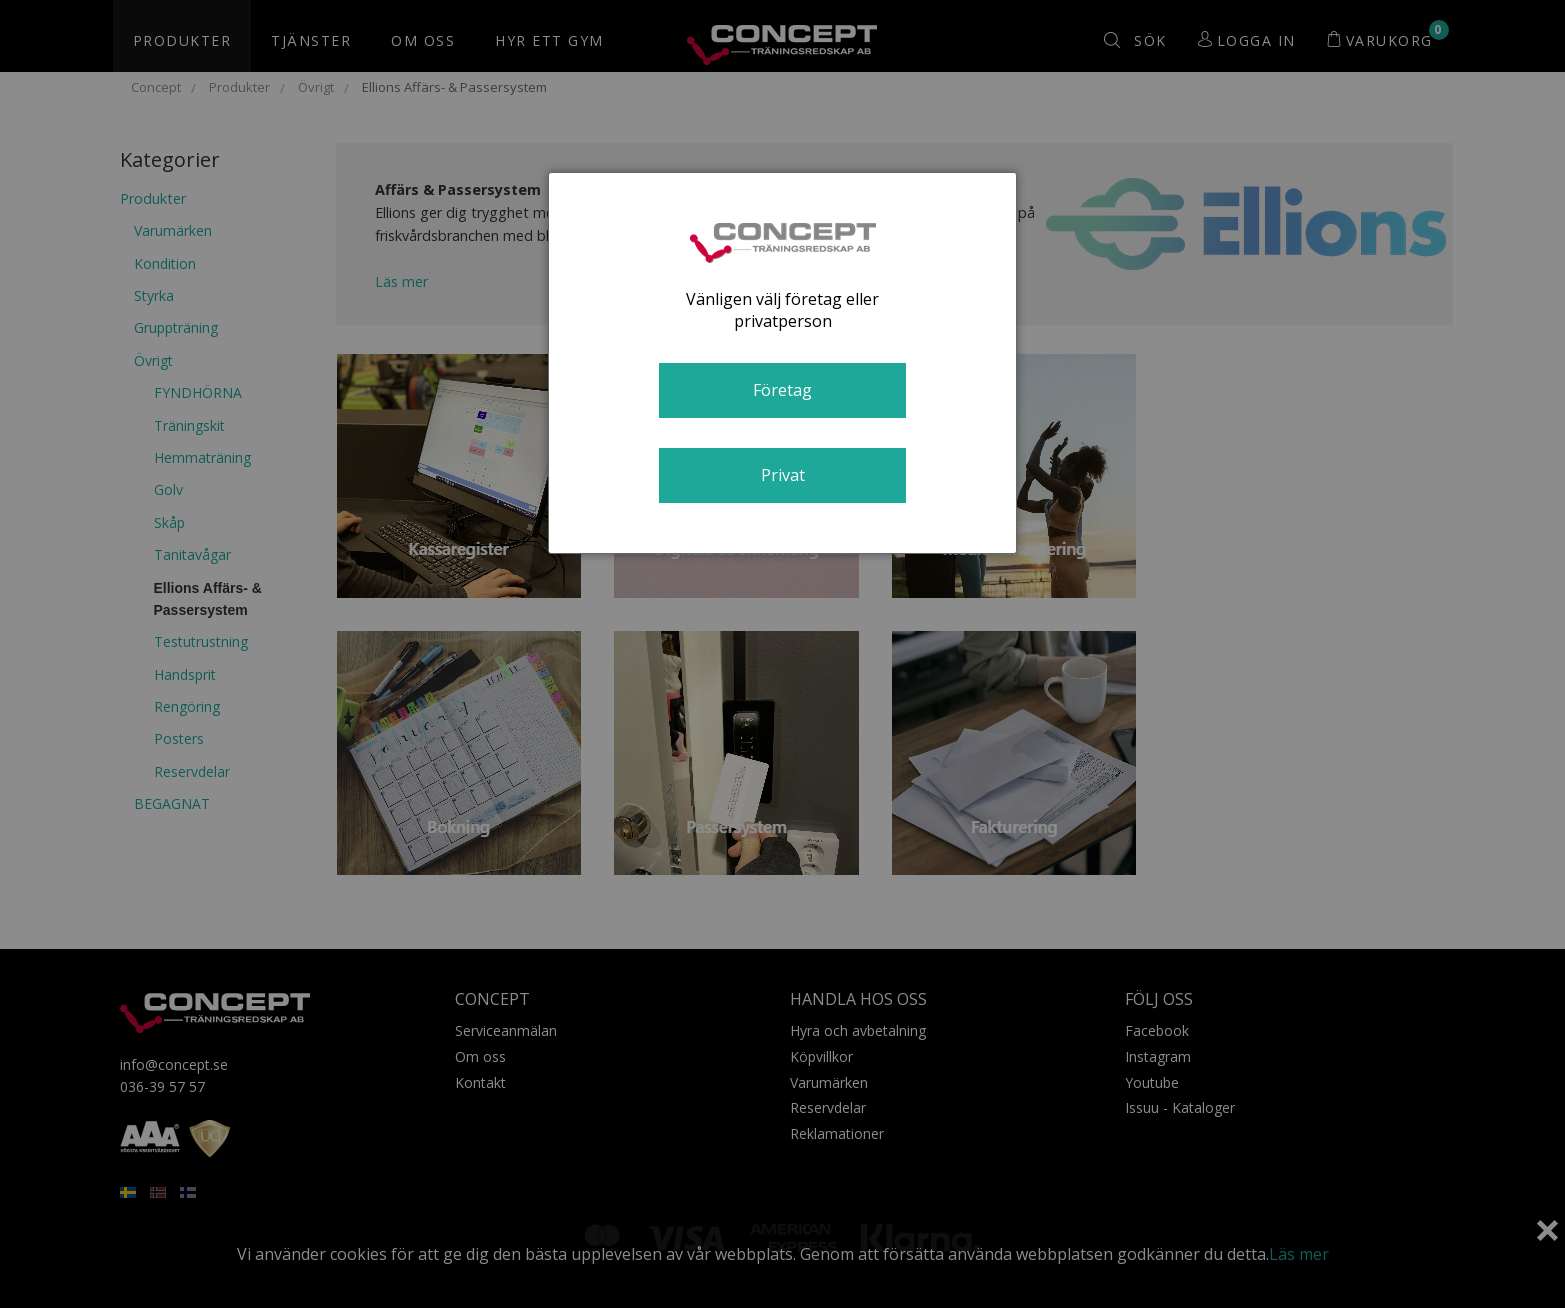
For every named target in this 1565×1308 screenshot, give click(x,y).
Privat (783, 475)
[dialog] (783, 363)
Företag (782, 390)
